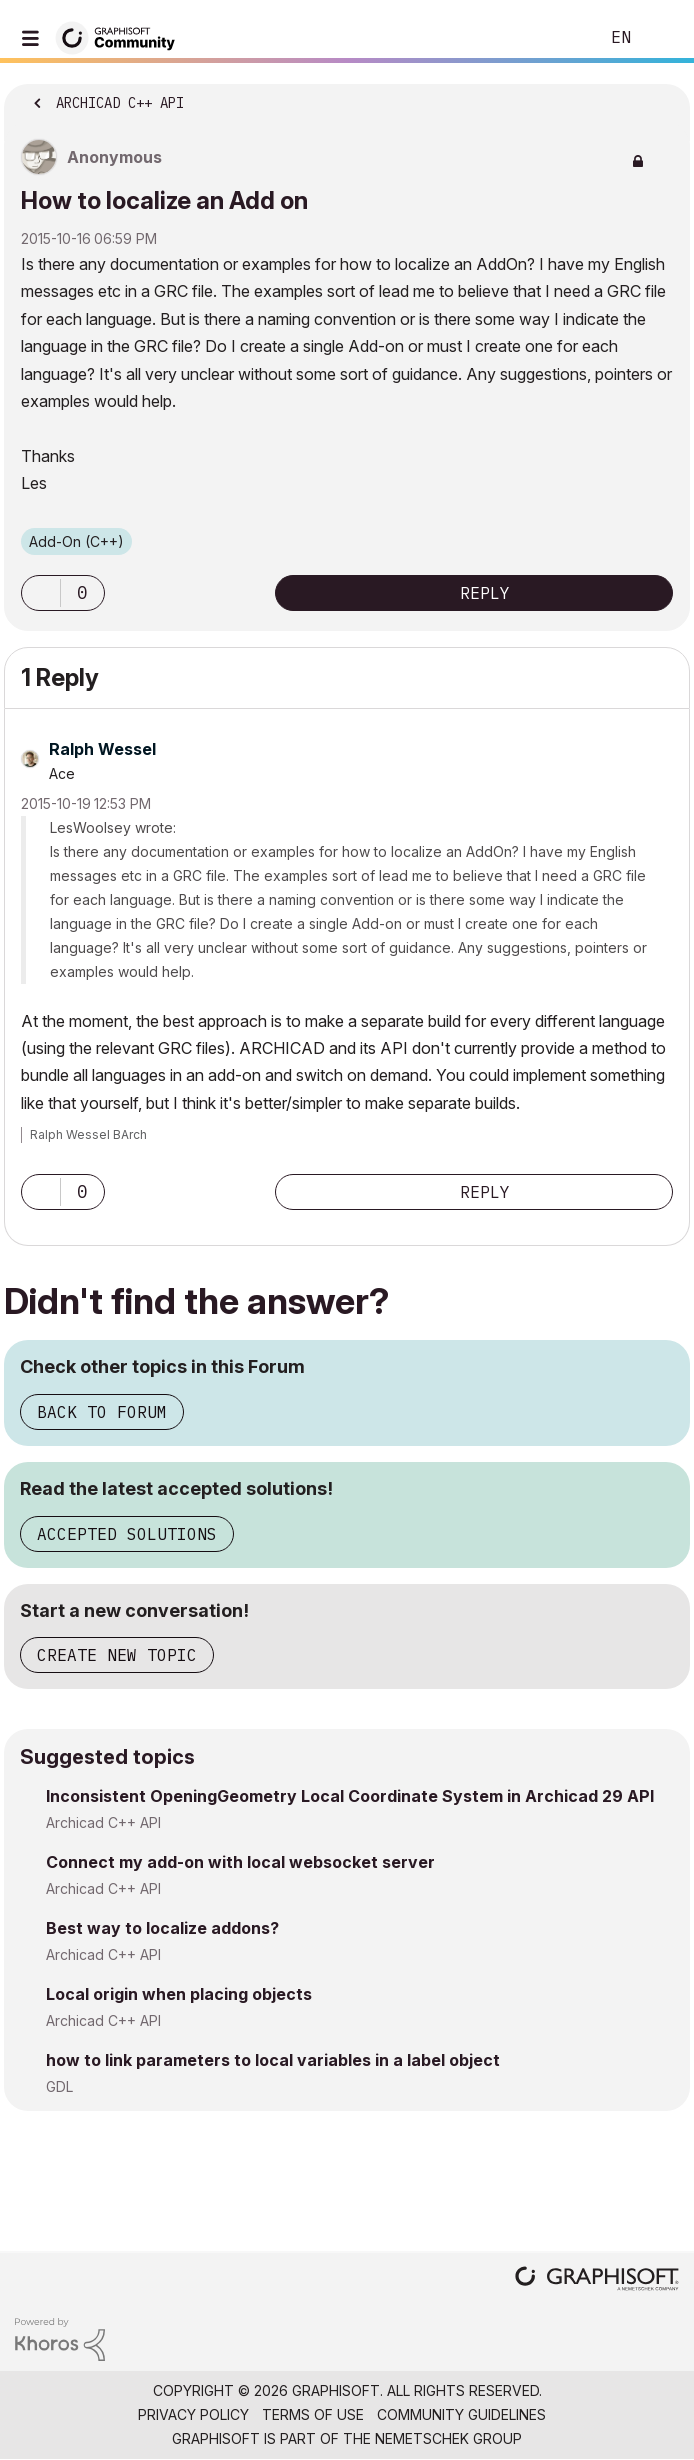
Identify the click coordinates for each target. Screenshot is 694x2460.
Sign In (662, 38)
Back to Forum (102, 1412)
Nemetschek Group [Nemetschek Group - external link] (448, 2438)
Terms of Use (313, 2414)
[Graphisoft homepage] (597, 2280)
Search (553, 38)
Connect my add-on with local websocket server (240, 1862)
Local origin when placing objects (179, 1994)
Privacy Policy (193, 2414)
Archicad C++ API (103, 1822)
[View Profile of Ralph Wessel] (102, 749)
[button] (41, 593)
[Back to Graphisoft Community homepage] (122, 36)
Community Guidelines (461, 2414)
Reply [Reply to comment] (485, 1192)
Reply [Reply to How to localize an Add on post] (485, 593)
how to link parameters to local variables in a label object (273, 2060)
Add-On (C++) (76, 541)
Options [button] (662, 97)
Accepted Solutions (127, 1534)
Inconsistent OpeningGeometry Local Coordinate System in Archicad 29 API (350, 1796)
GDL (59, 2086)
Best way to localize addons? (162, 1928)
